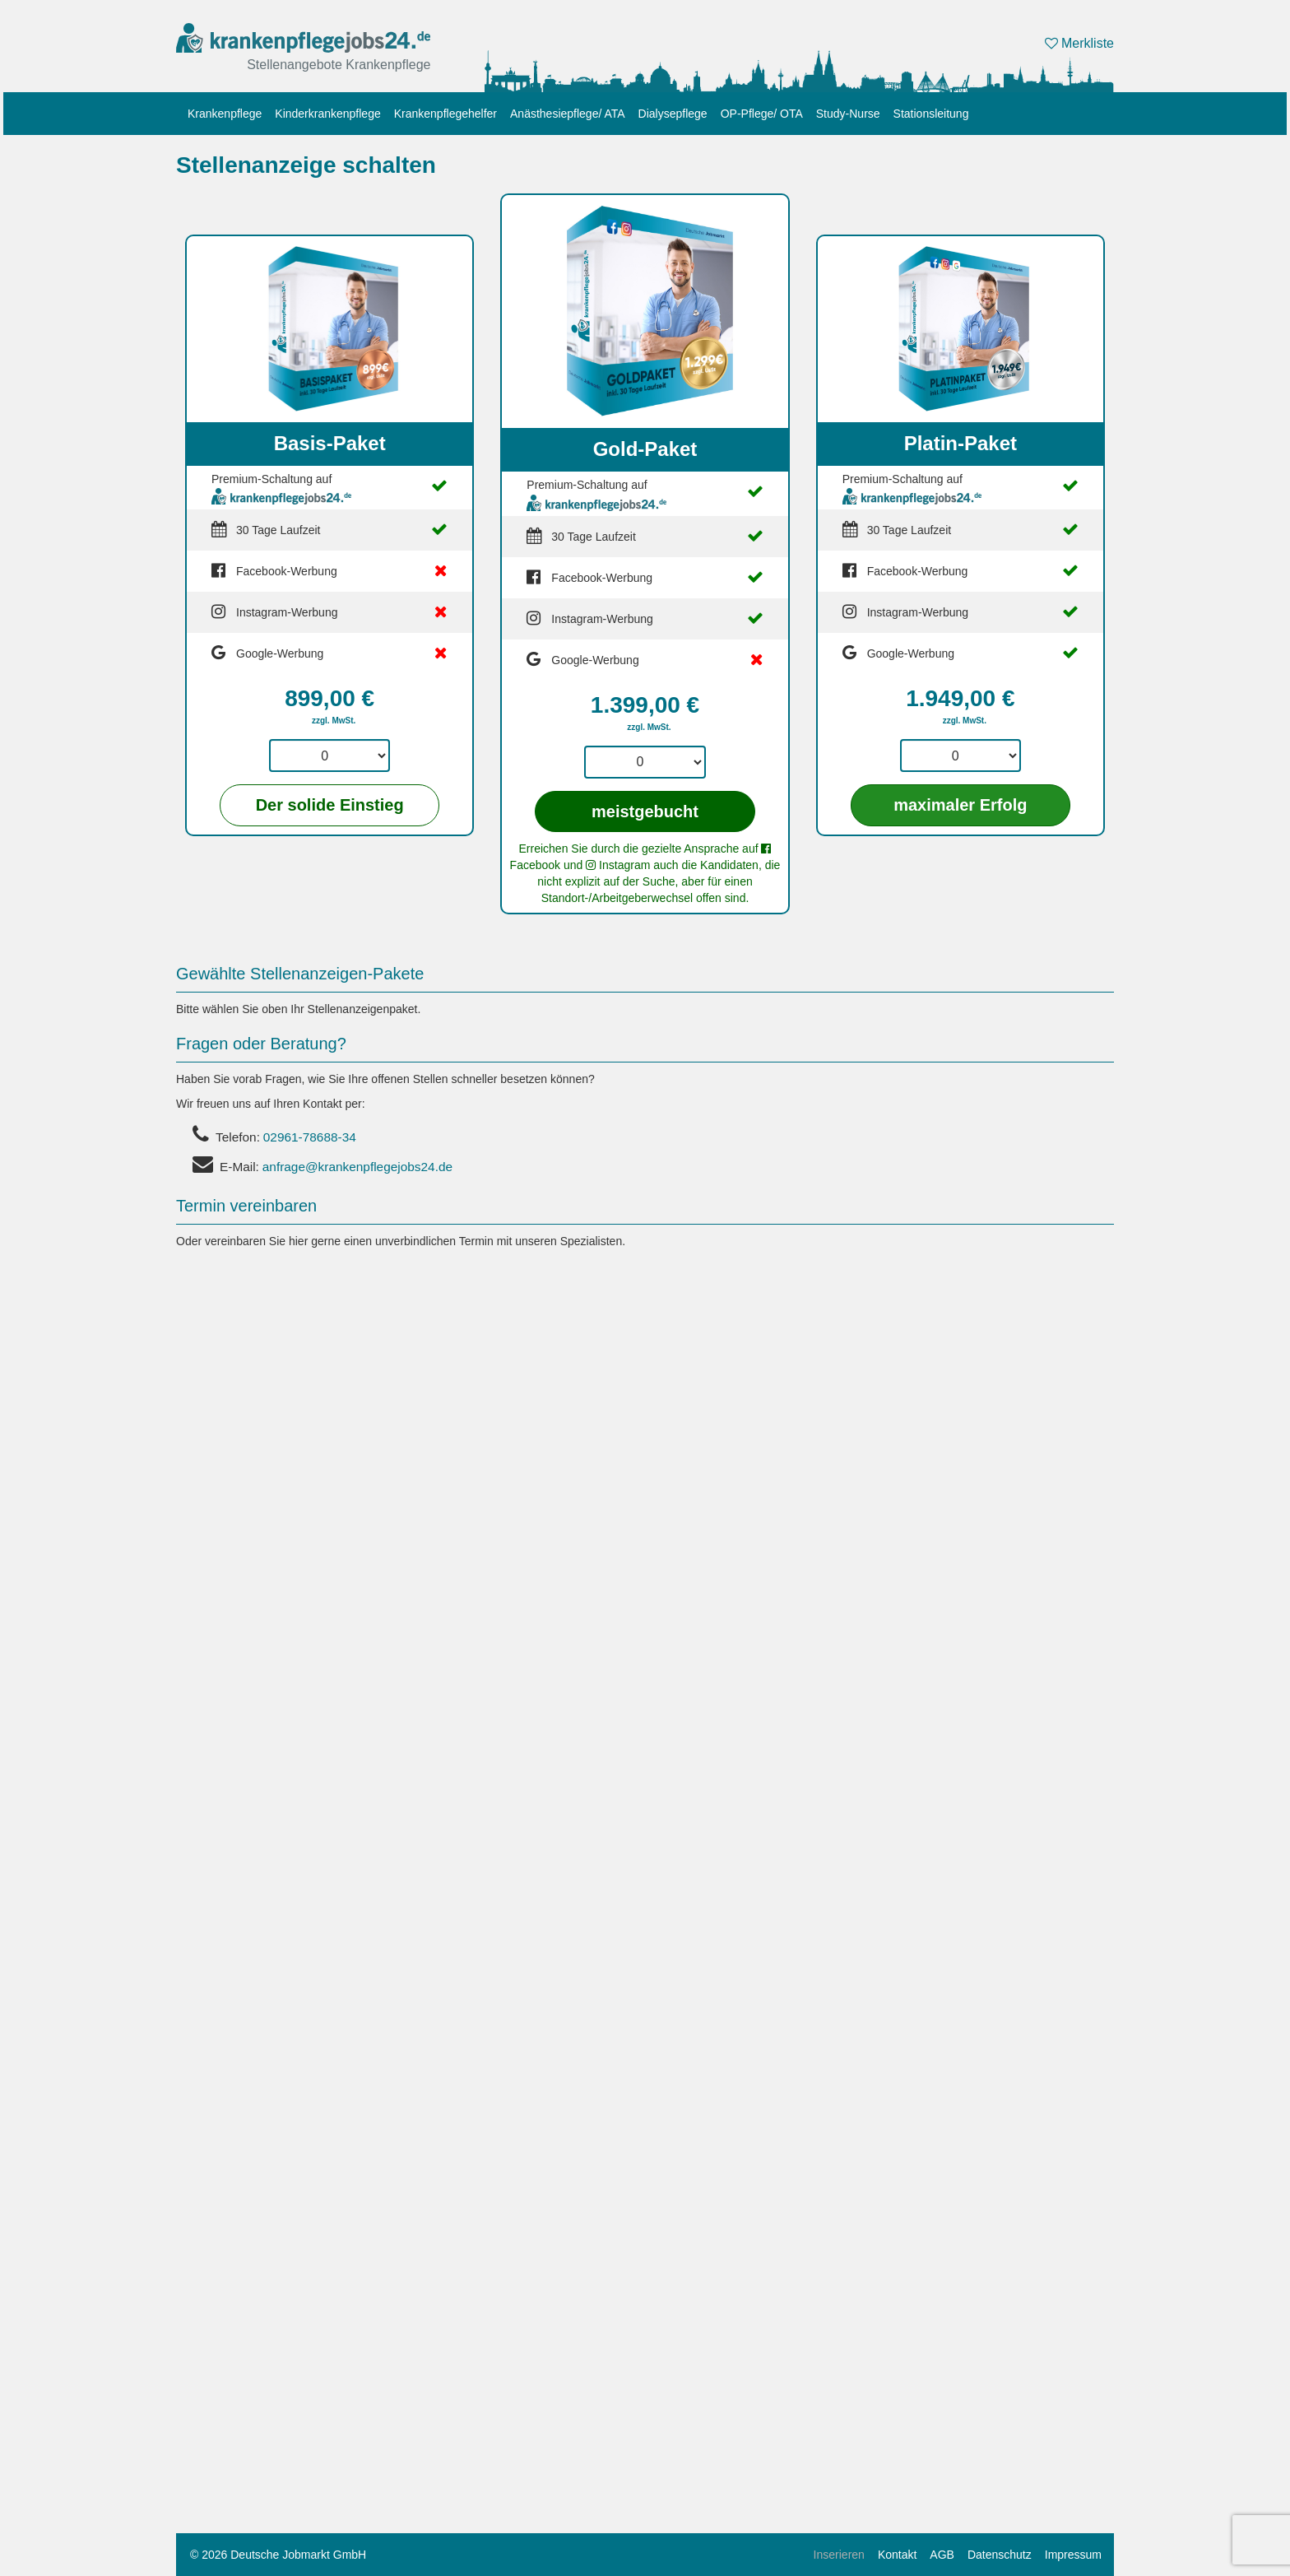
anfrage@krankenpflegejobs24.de (357, 1167)
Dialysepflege (673, 113)
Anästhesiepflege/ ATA (567, 113)
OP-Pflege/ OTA (762, 113)
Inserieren (839, 2554)
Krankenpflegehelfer (445, 113)
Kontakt (897, 2554)
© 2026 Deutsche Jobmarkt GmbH (278, 2554)
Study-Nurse (848, 113)
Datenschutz (1000, 2554)
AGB (942, 2554)
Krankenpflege (225, 113)
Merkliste (1079, 43)
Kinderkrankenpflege (327, 113)
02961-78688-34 (309, 1137)
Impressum (1073, 2554)
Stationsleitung (931, 113)
